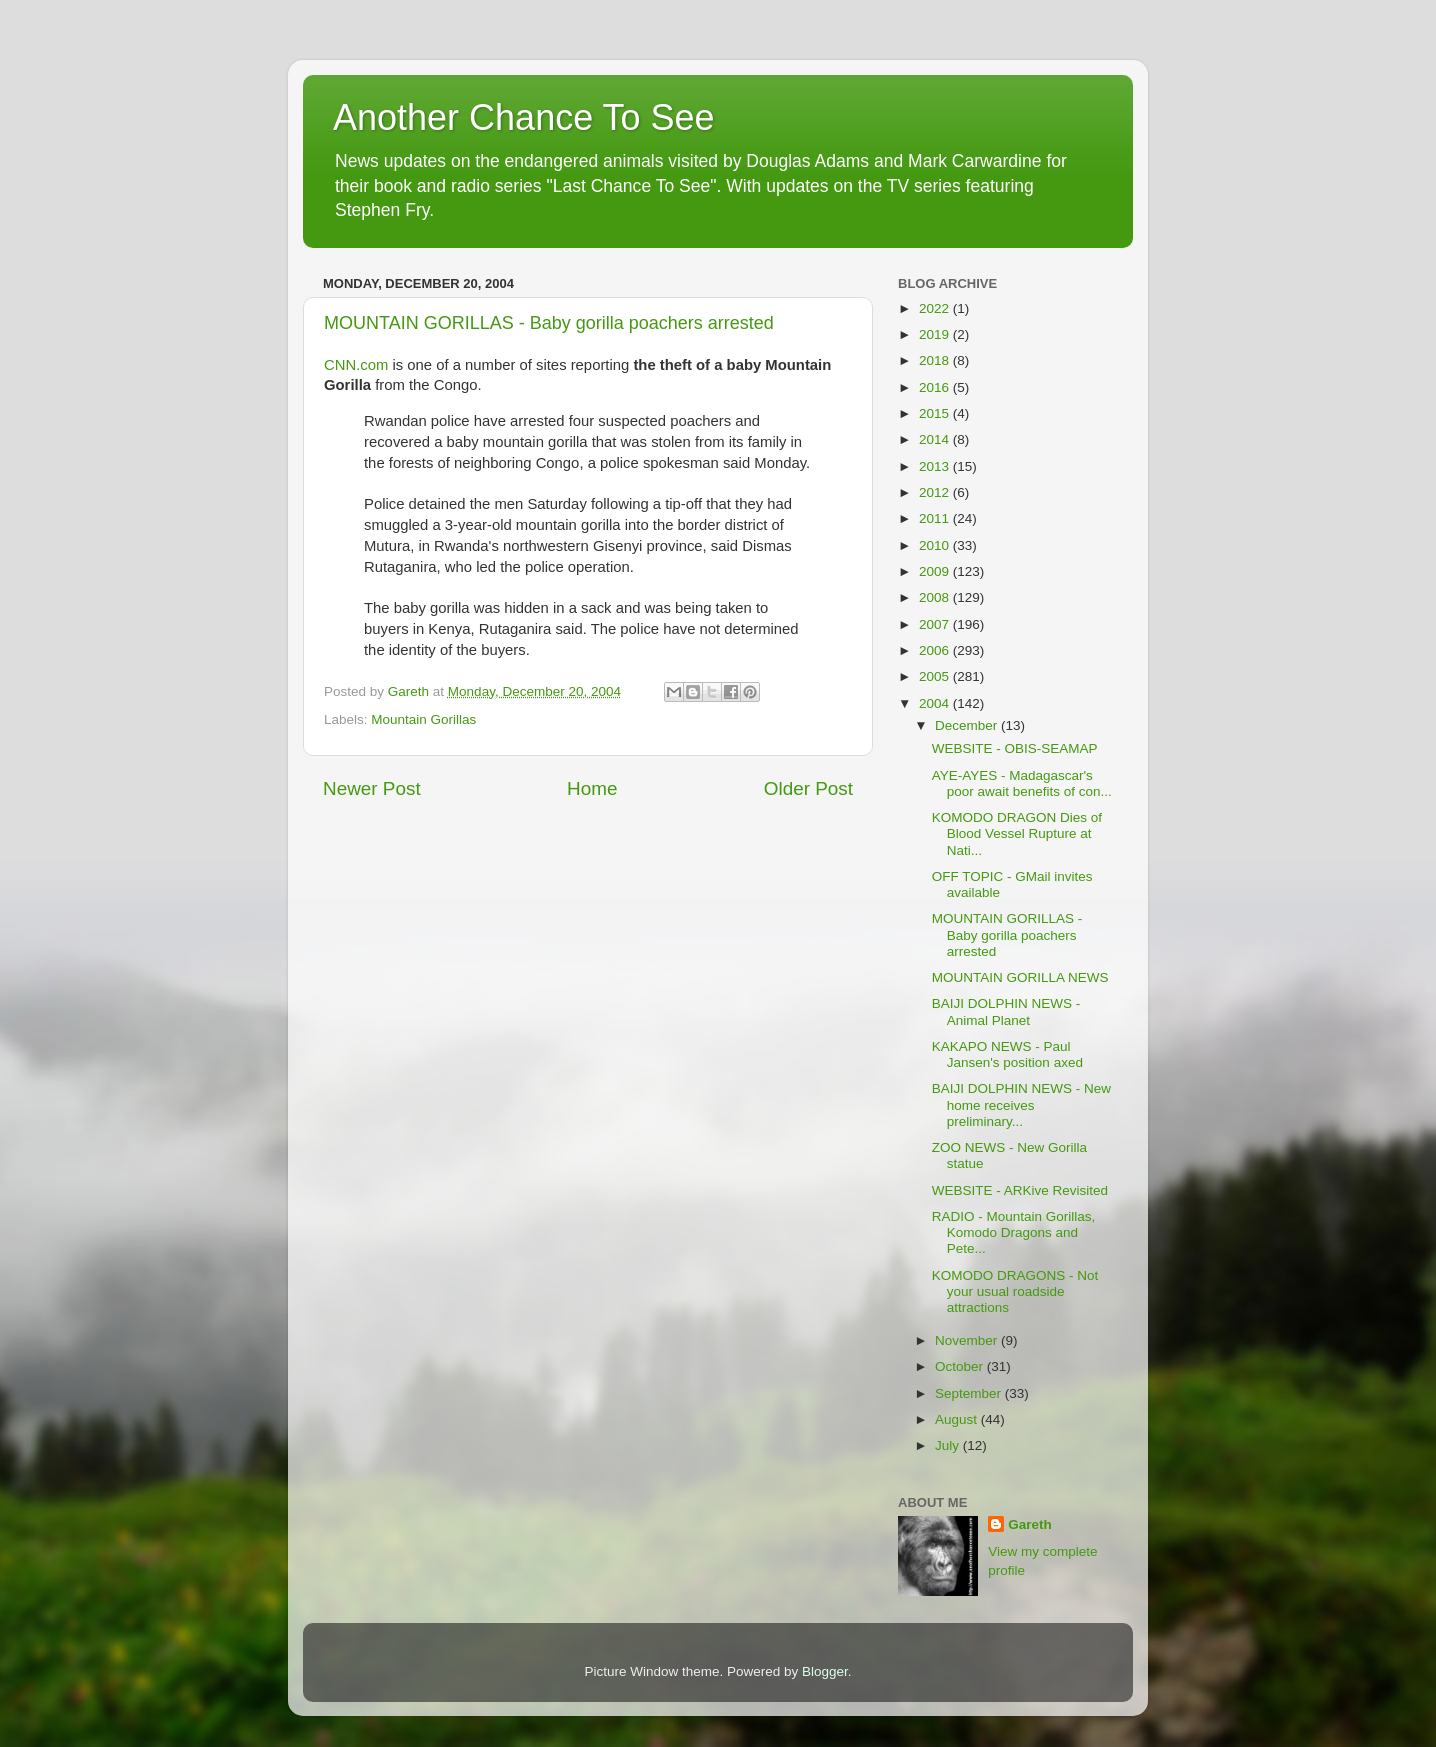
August (958, 1419)
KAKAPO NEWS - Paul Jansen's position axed (1007, 1054)
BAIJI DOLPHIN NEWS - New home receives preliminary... (1021, 1104)
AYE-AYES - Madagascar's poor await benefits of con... (1022, 783)
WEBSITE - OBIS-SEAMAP (1015, 748)
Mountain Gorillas (423, 719)
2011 (936, 518)
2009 (936, 571)
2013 (936, 466)
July (949, 1445)
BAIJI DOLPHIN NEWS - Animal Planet (1006, 1011)
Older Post (808, 788)
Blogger (825, 1671)
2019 (936, 334)
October (961, 1366)
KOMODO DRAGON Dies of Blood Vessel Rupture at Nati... (1017, 833)
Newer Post (372, 788)
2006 (936, 650)
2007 (936, 624)
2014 (936, 439)
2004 (936, 703)
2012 (936, 492)
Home (592, 788)
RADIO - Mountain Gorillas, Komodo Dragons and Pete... (1014, 1232)
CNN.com (358, 365)
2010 (936, 545)
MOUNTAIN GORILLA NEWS (1020, 977)
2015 (936, 413)
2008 (936, 597)
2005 (936, 676)
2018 (936, 360)
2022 (936, 308)
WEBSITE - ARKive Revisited (1020, 1190)
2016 (936, 387)
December (968, 725)
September (970, 1393)
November (968, 1340)
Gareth (1030, 1524)
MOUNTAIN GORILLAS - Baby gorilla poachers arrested (549, 323)
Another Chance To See (524, 117)
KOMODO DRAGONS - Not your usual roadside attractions (1015, 1291)
